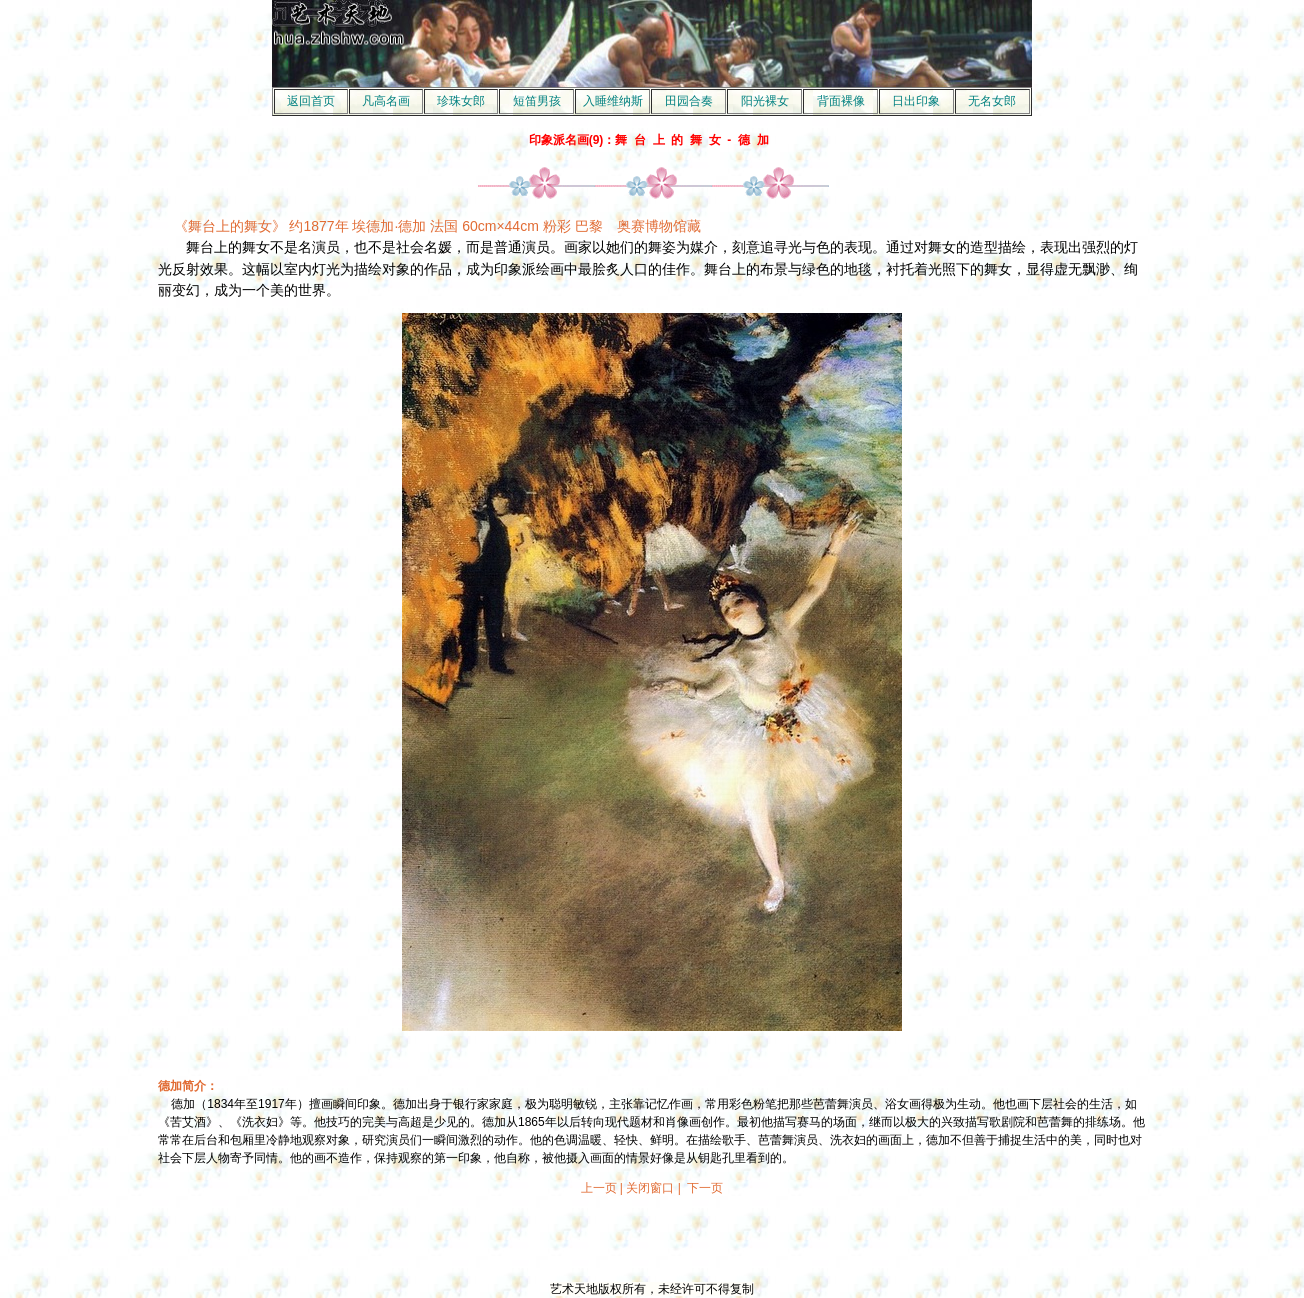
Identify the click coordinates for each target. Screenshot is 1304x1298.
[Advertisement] (652, 1239)
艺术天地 (574, 1289)
